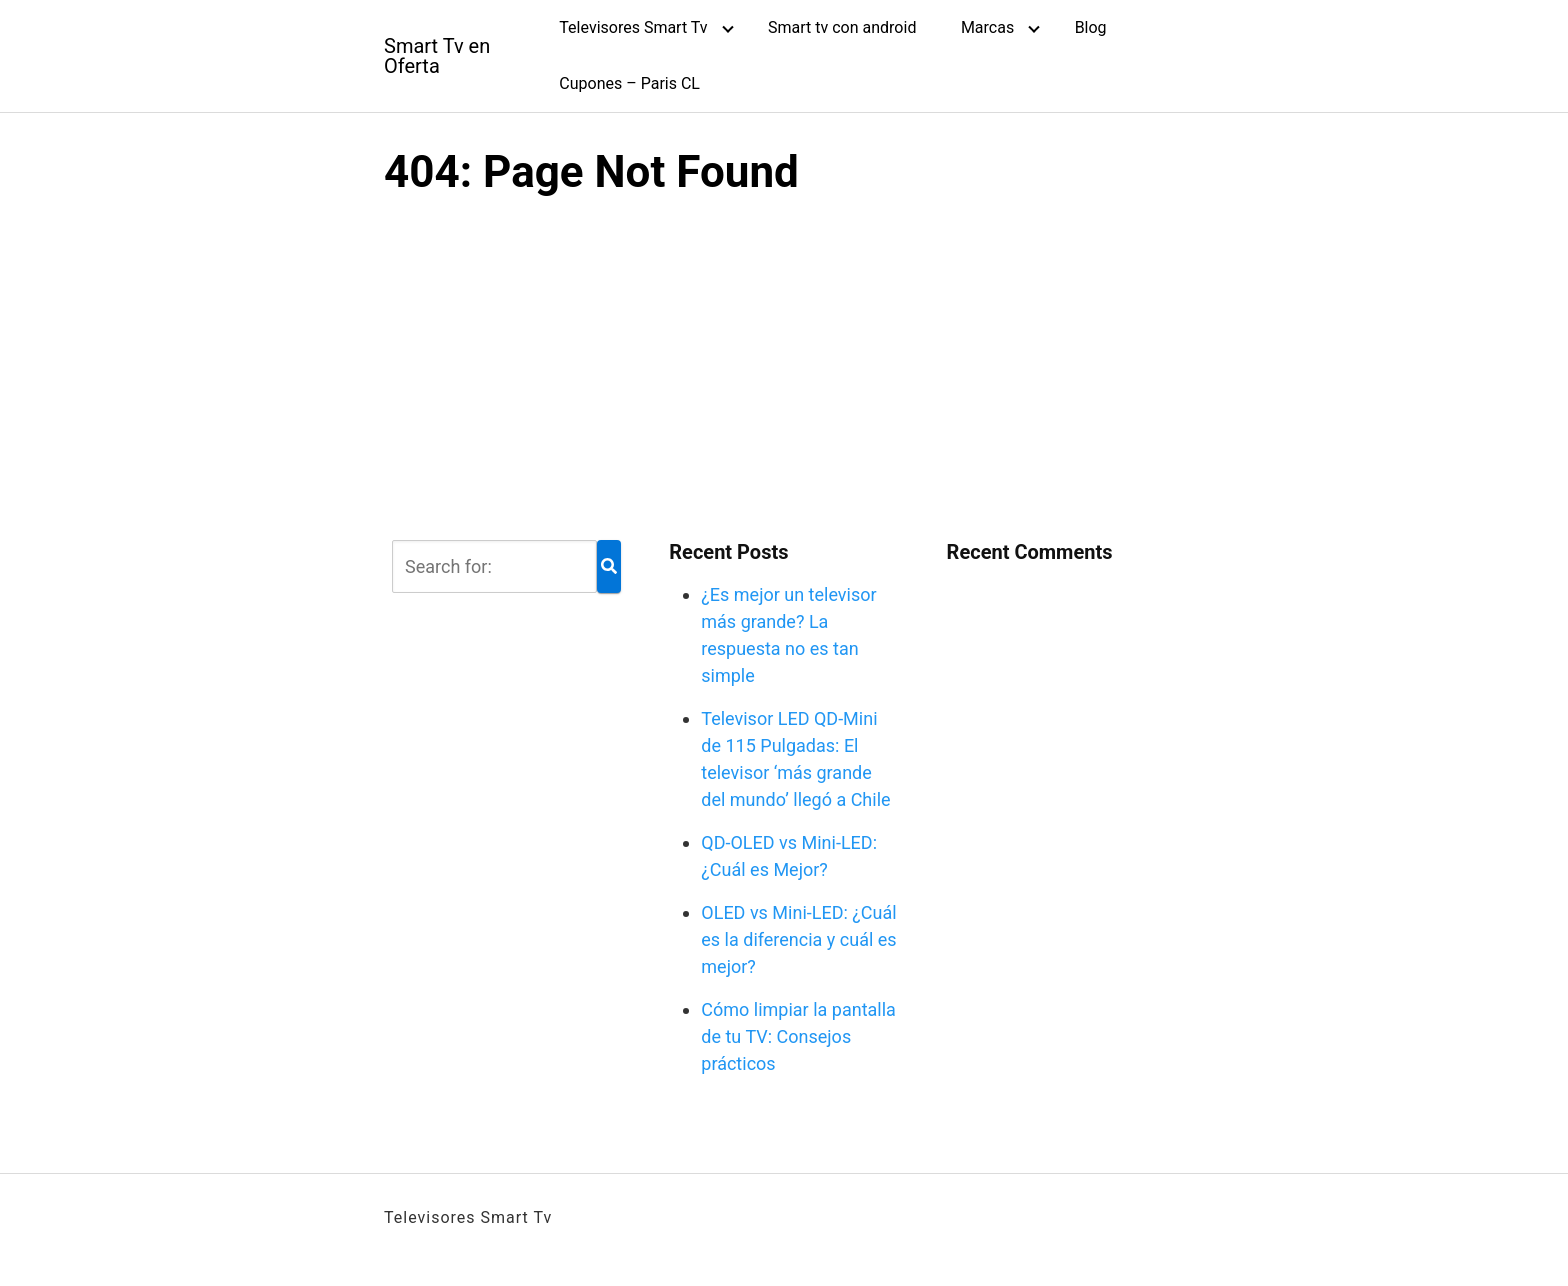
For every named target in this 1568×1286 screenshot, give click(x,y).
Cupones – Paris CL (629, 83)
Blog (1091, 27)
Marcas (987, 27)
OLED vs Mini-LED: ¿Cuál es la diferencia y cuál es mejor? (798, 939)
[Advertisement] (784, 366)
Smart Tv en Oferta (437, 56)
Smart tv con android (842, 27)
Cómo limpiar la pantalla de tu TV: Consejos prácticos (798, 1036)
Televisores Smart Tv (633, 27)
